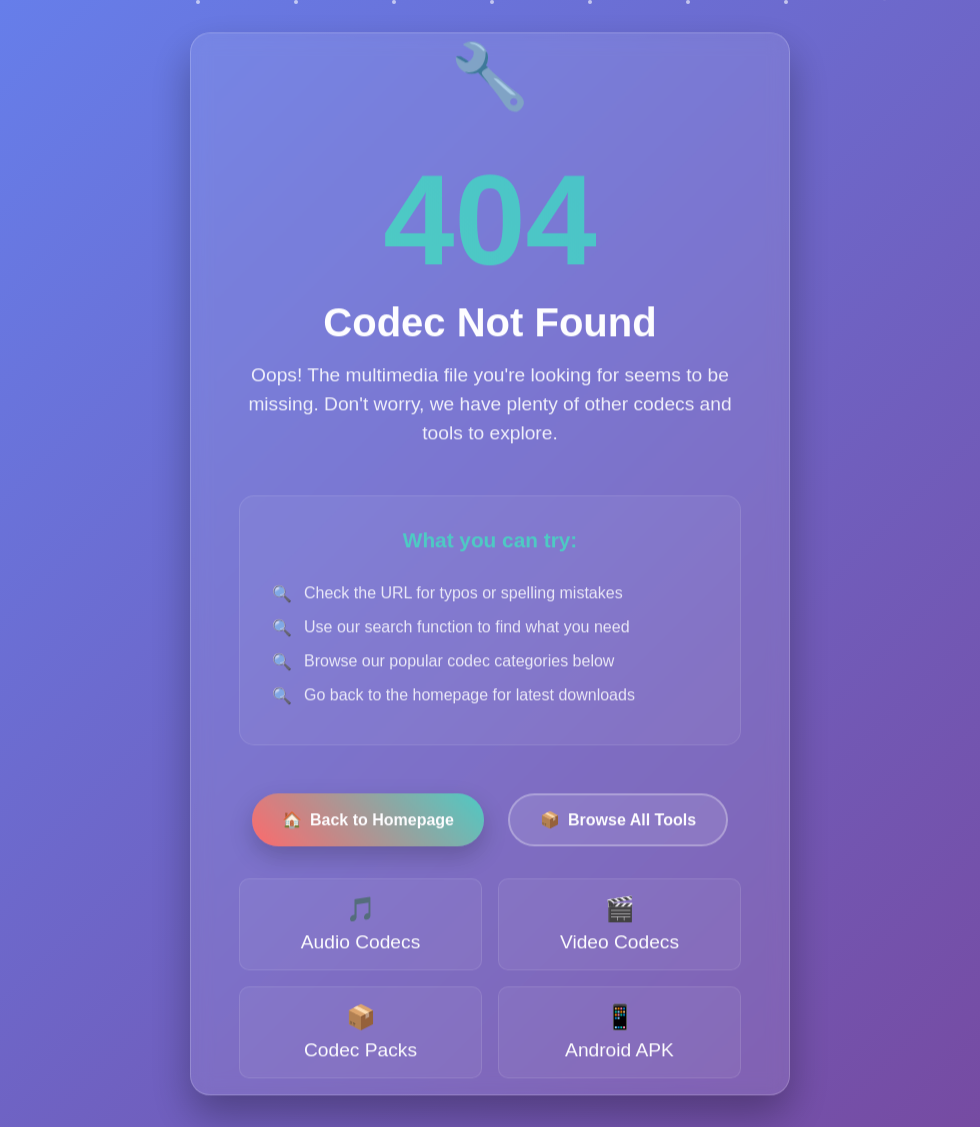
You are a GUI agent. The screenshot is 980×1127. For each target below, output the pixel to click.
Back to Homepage (368, 822)
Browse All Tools (618, 822)
